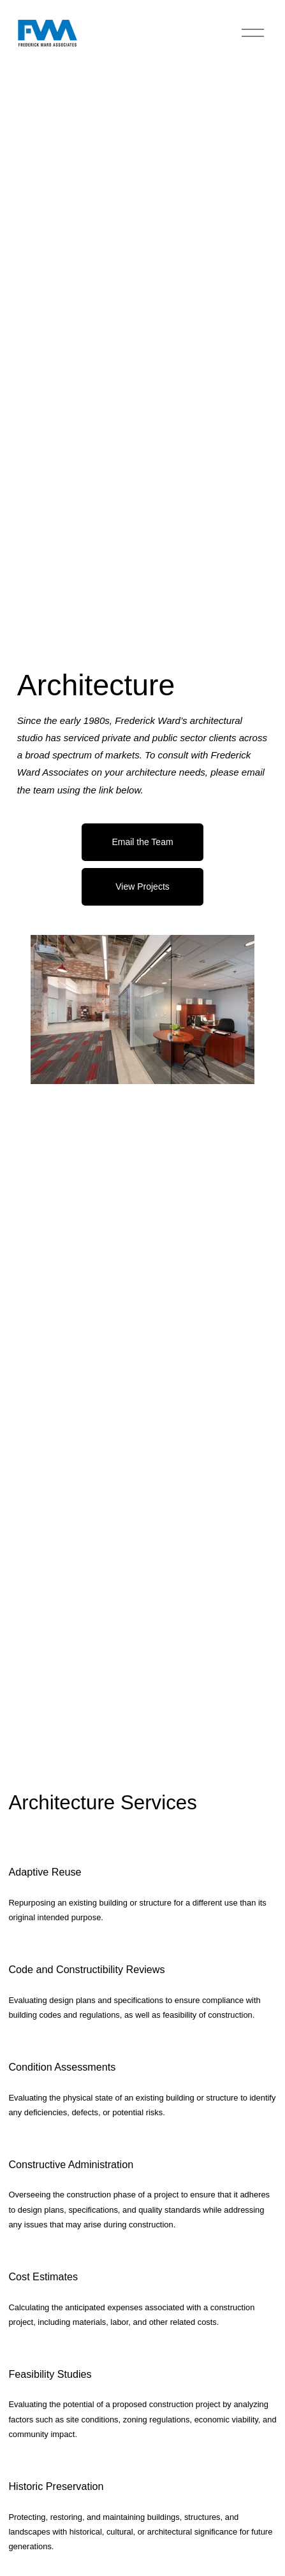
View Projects (142, 886)
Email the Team (142, 842)
